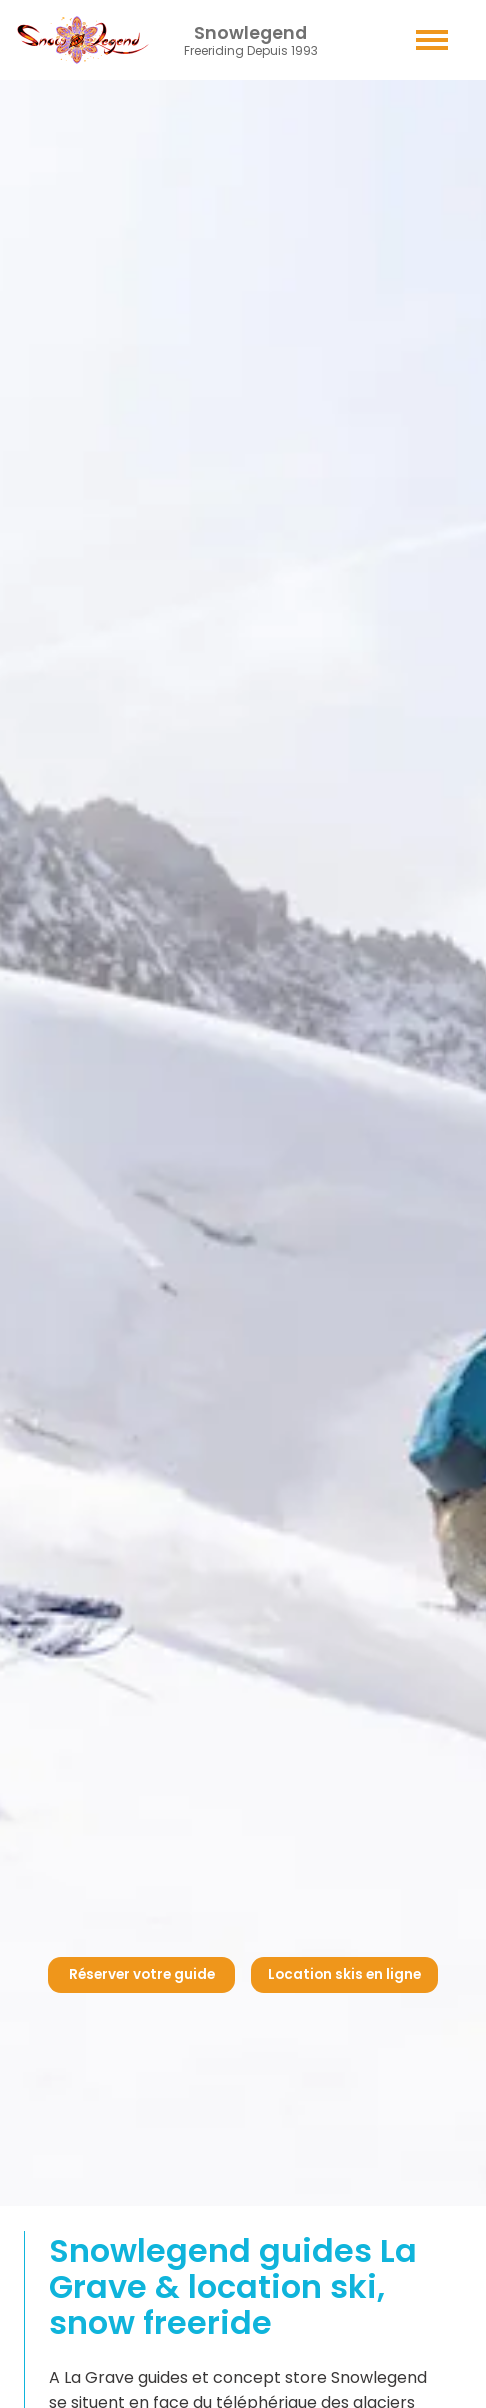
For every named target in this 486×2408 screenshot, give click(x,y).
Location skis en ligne (344, 1974)
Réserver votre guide (142, 1974)
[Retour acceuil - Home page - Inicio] (83, 40)
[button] (432, 40)
